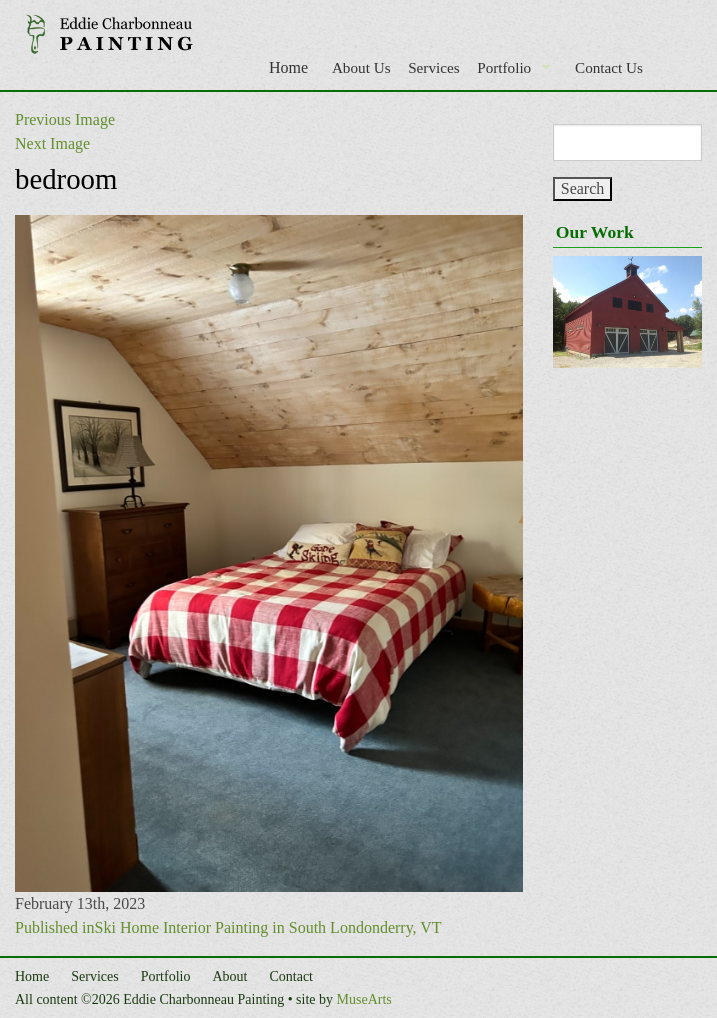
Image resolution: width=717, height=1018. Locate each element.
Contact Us (609, 67)
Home (288, 67)
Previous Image (65, 119)
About (229, 976)
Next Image (52, 143)
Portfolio (504, 67)
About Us (361, 67)
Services (433, 67)
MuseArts (364, 999)
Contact (291, 976)
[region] (627, 312)
